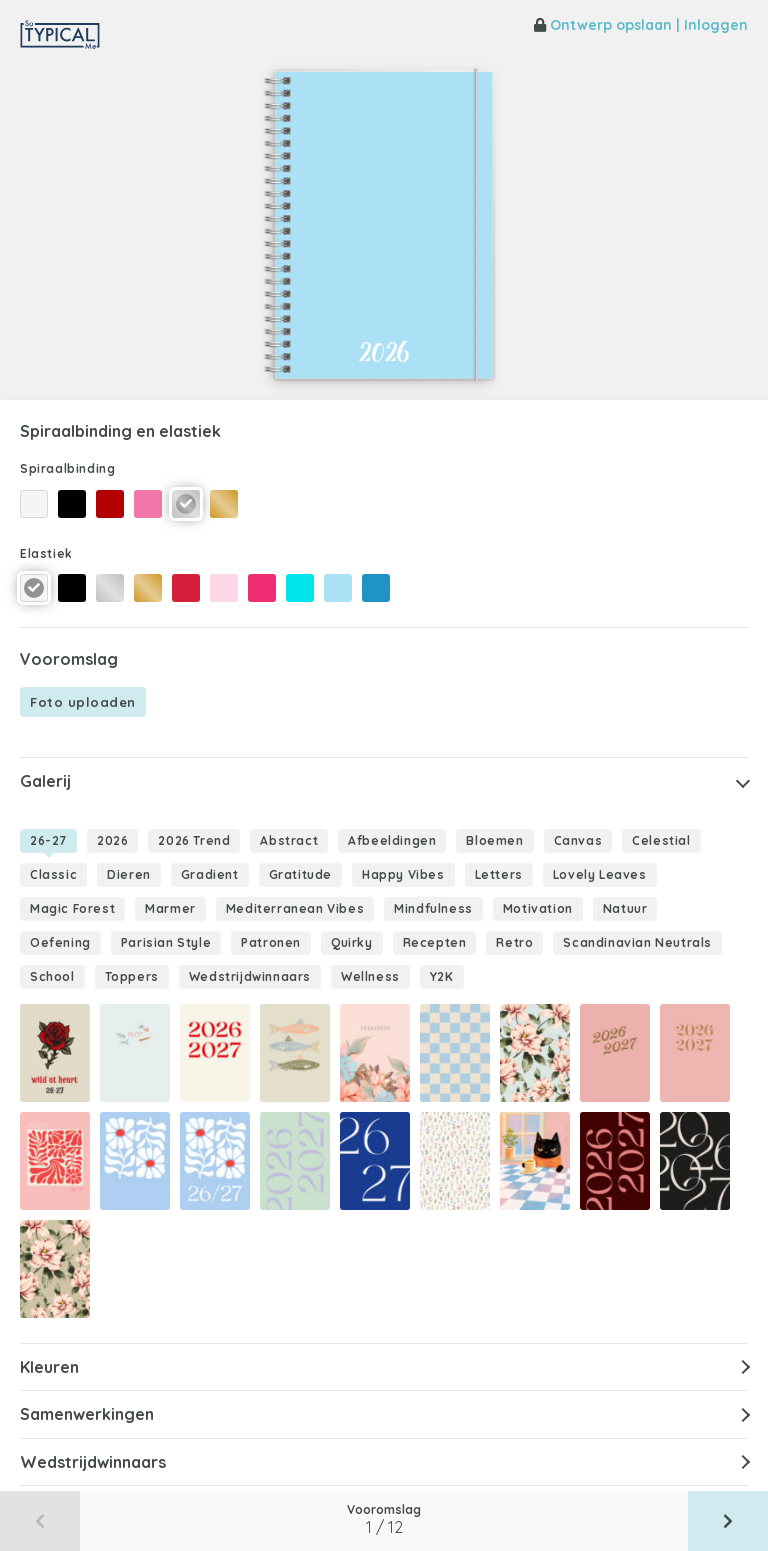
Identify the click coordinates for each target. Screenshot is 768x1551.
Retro (514, 942)
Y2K (442, 976)
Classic (53, 874)
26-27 (48, 840)
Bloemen (494, 840)
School (52, 976)
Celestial (661, 840)
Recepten (435, 942)
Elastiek (46, 553)
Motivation (538, 908)
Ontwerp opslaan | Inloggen (641, 25)
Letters (499, 874)
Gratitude (300, 874)
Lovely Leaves (600, 874)
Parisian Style (166, 942)
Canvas (578, 840)
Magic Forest (72, 908)
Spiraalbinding (67, 468)
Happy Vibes (403, 874)
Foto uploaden (83, 702)
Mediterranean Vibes (295, 908)
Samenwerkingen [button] (87, 1414)
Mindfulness (433, 908)
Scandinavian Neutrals (637, 942)
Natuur (625, 908)
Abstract (289, 840)
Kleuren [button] (49, 1367)
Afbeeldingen (392, 840)
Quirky (352, 942)
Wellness (370, 976)
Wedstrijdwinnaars (250, 976)
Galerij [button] (45, 781)
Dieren (129, 874)
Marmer (170, 908)
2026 (112, 840)
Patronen (271, 942)
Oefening (60, 942)
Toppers (132, 976)
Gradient (210, 874)
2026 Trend (194, 840)
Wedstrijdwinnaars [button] (93, 1462)
